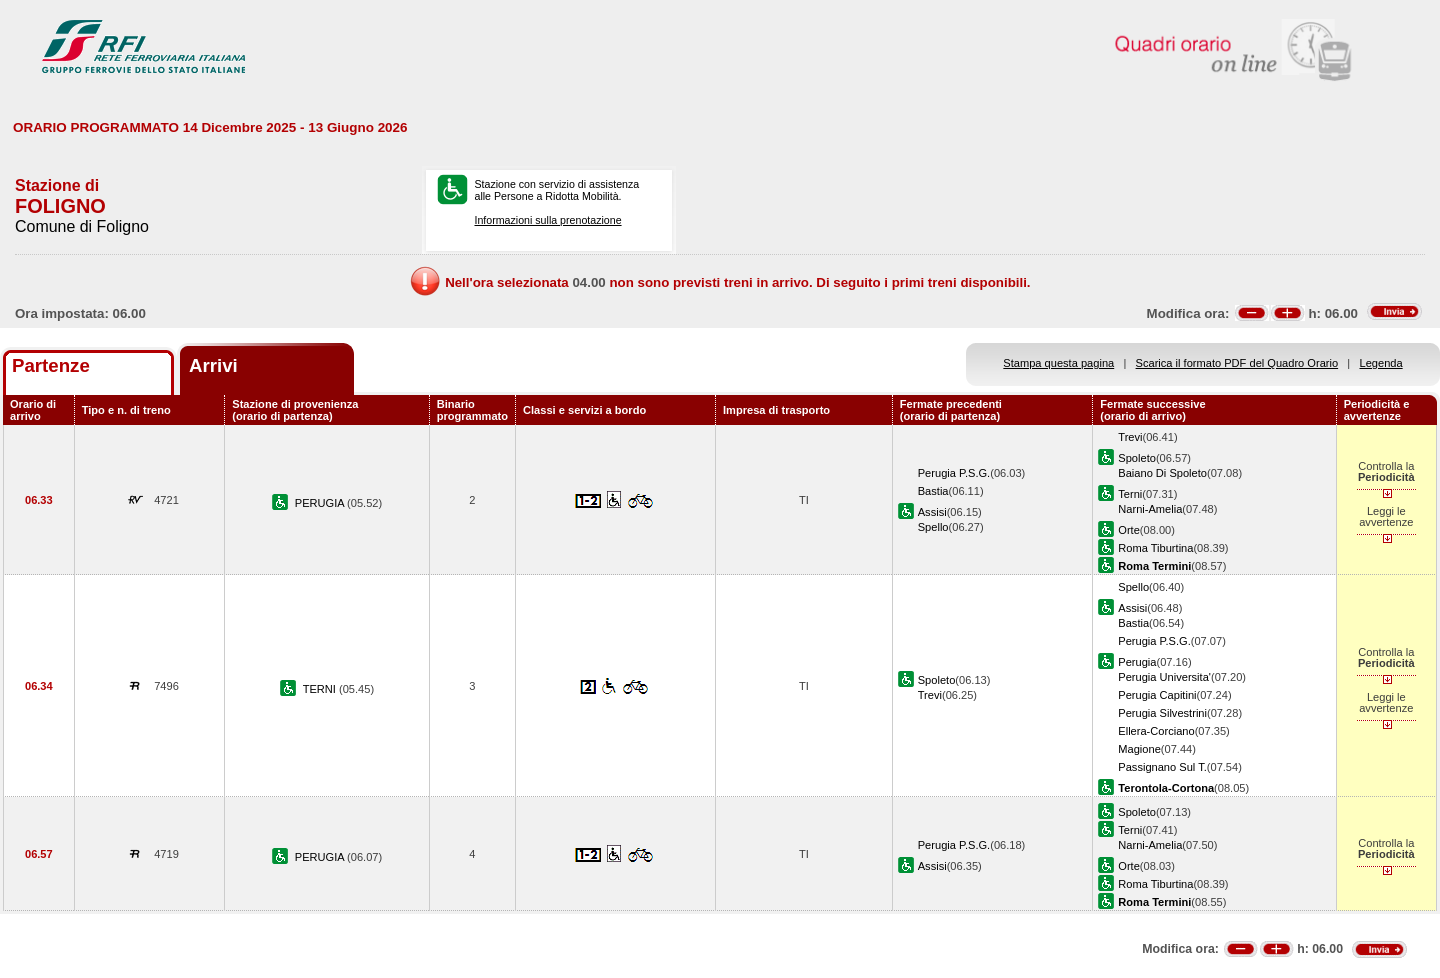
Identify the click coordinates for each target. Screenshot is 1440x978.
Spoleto (1137, 458)
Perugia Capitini (1157, 695)
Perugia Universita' (1164, 677)
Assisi (932, 512)
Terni (1130, 494)
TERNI (321, 689)
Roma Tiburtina (1155, 548)
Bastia (933, 491)
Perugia (1137, 662)
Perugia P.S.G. (954, 473)
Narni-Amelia (1150, 509)
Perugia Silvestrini (1162, 713)
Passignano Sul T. (1162, 767)
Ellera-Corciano (1156, 731)
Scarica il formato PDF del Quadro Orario (1237, 363)
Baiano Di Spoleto (1162, 473)
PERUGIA (321, 503)
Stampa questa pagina (1058, 363)
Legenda (1381, 363)
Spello (933, 527)
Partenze (51, 365)
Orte (1129, 530)
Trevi (1130, 437)
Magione (1139, 749)
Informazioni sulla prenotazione (547, 220)
